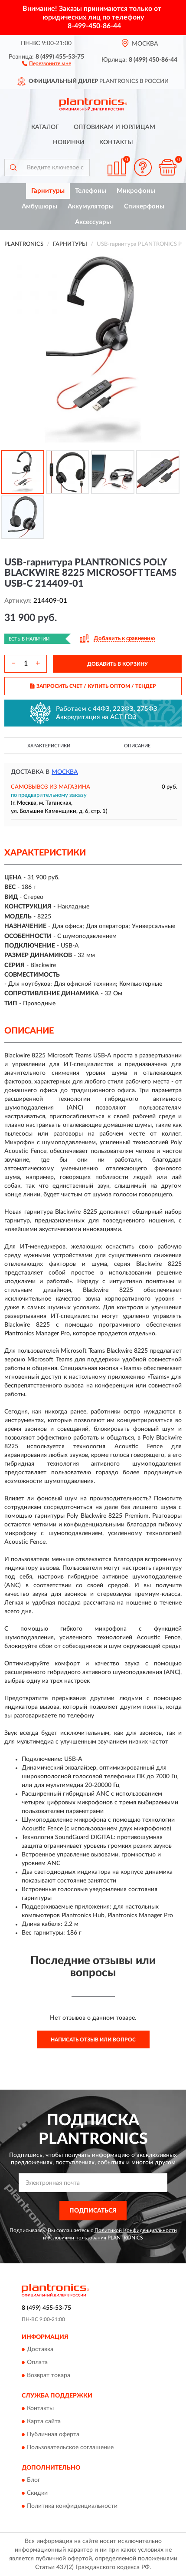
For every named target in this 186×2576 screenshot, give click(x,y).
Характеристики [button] (48, 745)
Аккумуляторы (91, 206)
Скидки (37, 2493)
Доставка (40, 2350)
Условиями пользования (76, 2237)
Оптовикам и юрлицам (114, 127)
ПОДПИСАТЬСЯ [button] (93, 2211)
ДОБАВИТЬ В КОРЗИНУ (117, 664)
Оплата (37, 2363)
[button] (46, 63)
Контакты (116, 142)
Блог (33, 2480)
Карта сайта (44, 2421)
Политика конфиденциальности (72, 2506)
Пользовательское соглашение (70, 2447)
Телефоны (90, 191)
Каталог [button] (45, 127)
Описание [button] (137, 745)
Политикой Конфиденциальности (136, 2230)
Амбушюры (39, 206)
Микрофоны (136, 191)
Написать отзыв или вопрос (93, 2039)
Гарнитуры (48, 191)
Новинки (69, 142)
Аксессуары (93, 222)
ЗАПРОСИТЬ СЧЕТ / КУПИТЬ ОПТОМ (93, 686)
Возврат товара (48, 2376)
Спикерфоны (144, 206)
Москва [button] (65, 772)
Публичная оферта (53, 2434)
